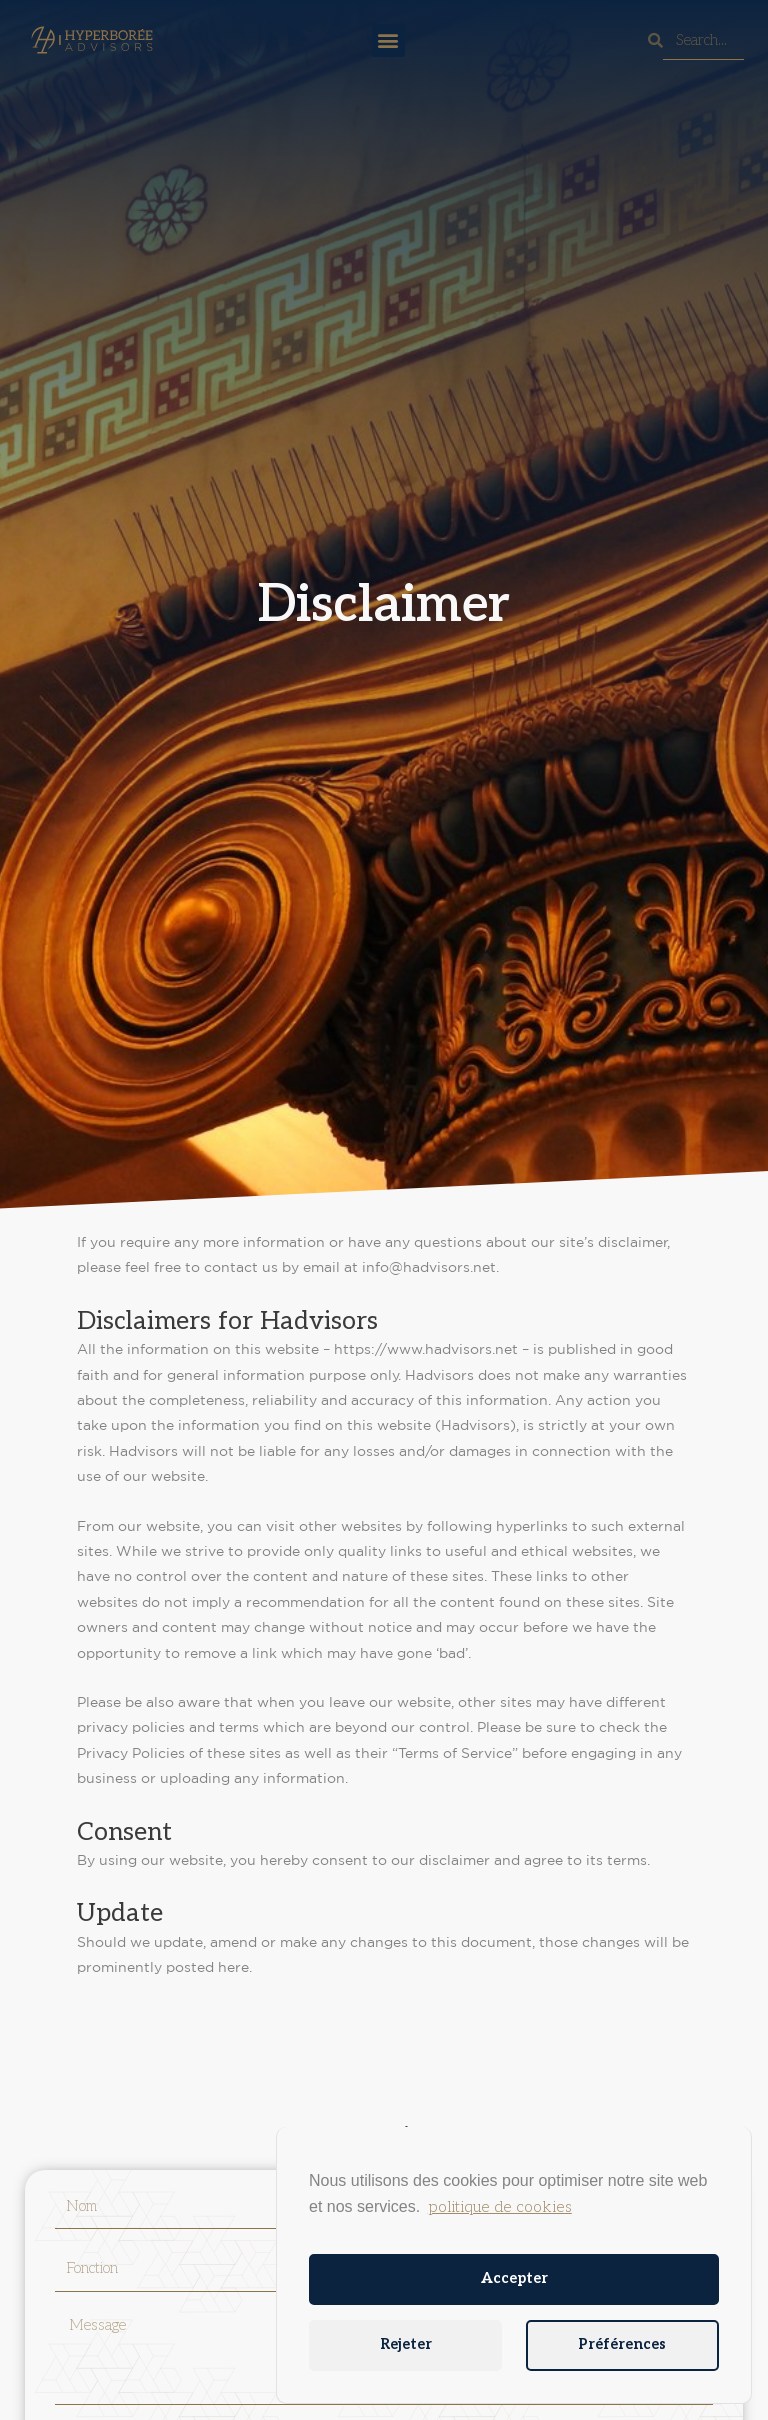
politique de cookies (500, 2207)
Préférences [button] (622, 2344)
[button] (388, 40)
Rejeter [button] (406, 2344)
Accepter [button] (514, 2278)
